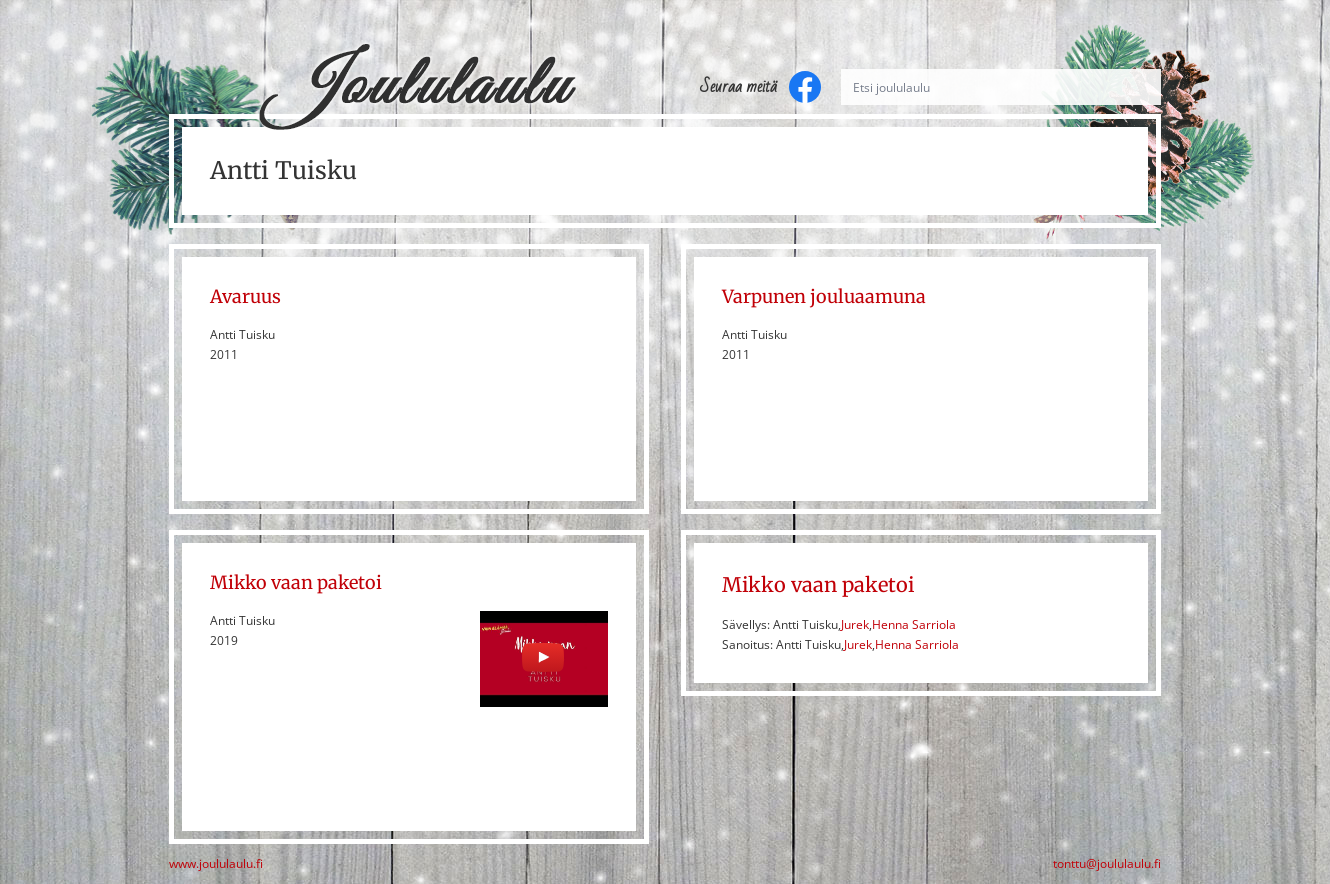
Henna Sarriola (914, 624)
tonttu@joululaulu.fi (1107, 864)
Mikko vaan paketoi (296, 582)
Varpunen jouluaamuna (824, 296)
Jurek (855, 624)
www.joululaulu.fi (216, 864)
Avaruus (245, 296)
